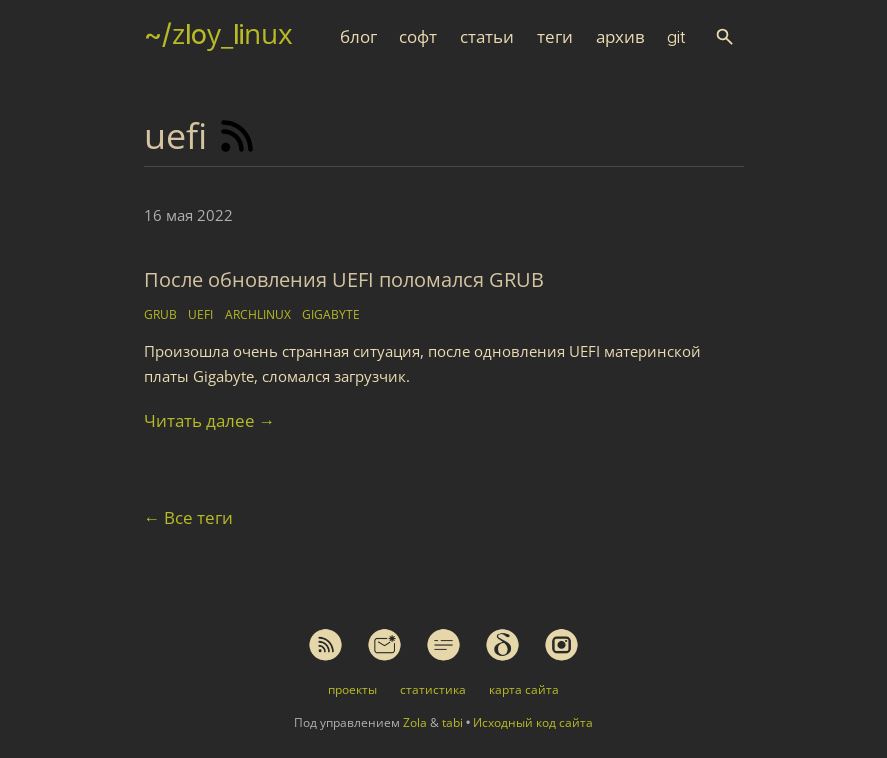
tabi (452, 722)
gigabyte (331, 314)
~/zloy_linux (218, 34)
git (676, 37)
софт (418, 37)
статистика (433, 689)
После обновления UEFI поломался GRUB (344, 279)
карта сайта (524, 689)
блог (358, 37)
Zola (415, 722)
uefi (200, 314)
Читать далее (210, 420)
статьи (487, 37)
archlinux (258, 314)
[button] (724, 36)
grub (160, 314)
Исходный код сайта (533, 722)
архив (620, 37)
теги (555, 37)
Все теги (189, 517)
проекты (352, 689)
